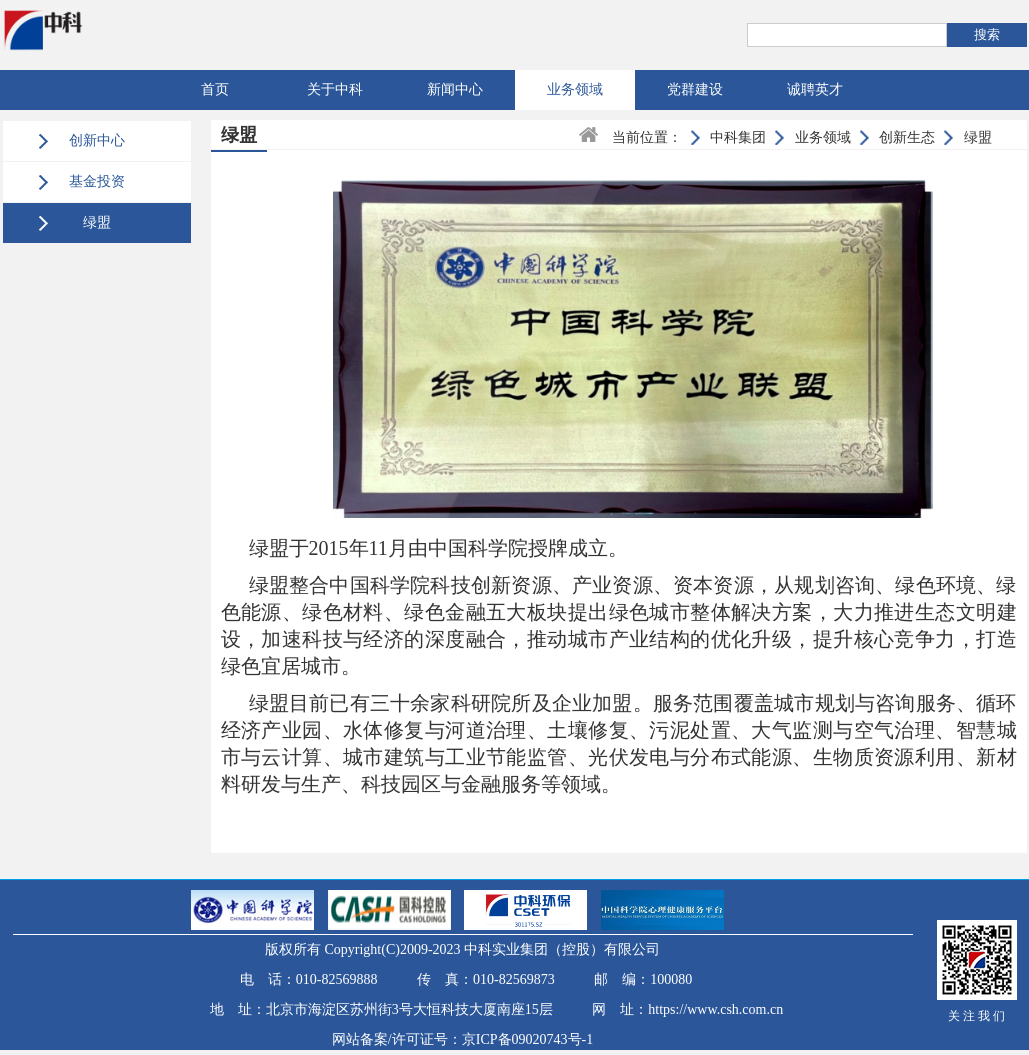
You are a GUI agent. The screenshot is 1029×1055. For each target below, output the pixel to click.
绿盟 (97, 222)
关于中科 (335, 89)
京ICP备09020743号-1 (527, 1039)
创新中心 (97, 140)
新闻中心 (455, 89)
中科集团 (738, 137)
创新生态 (907, 137)
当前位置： (647, 137)
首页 (215, 89)
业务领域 (575, 89)
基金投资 (97, 181)
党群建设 (695, 89)
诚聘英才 (815, 89)
